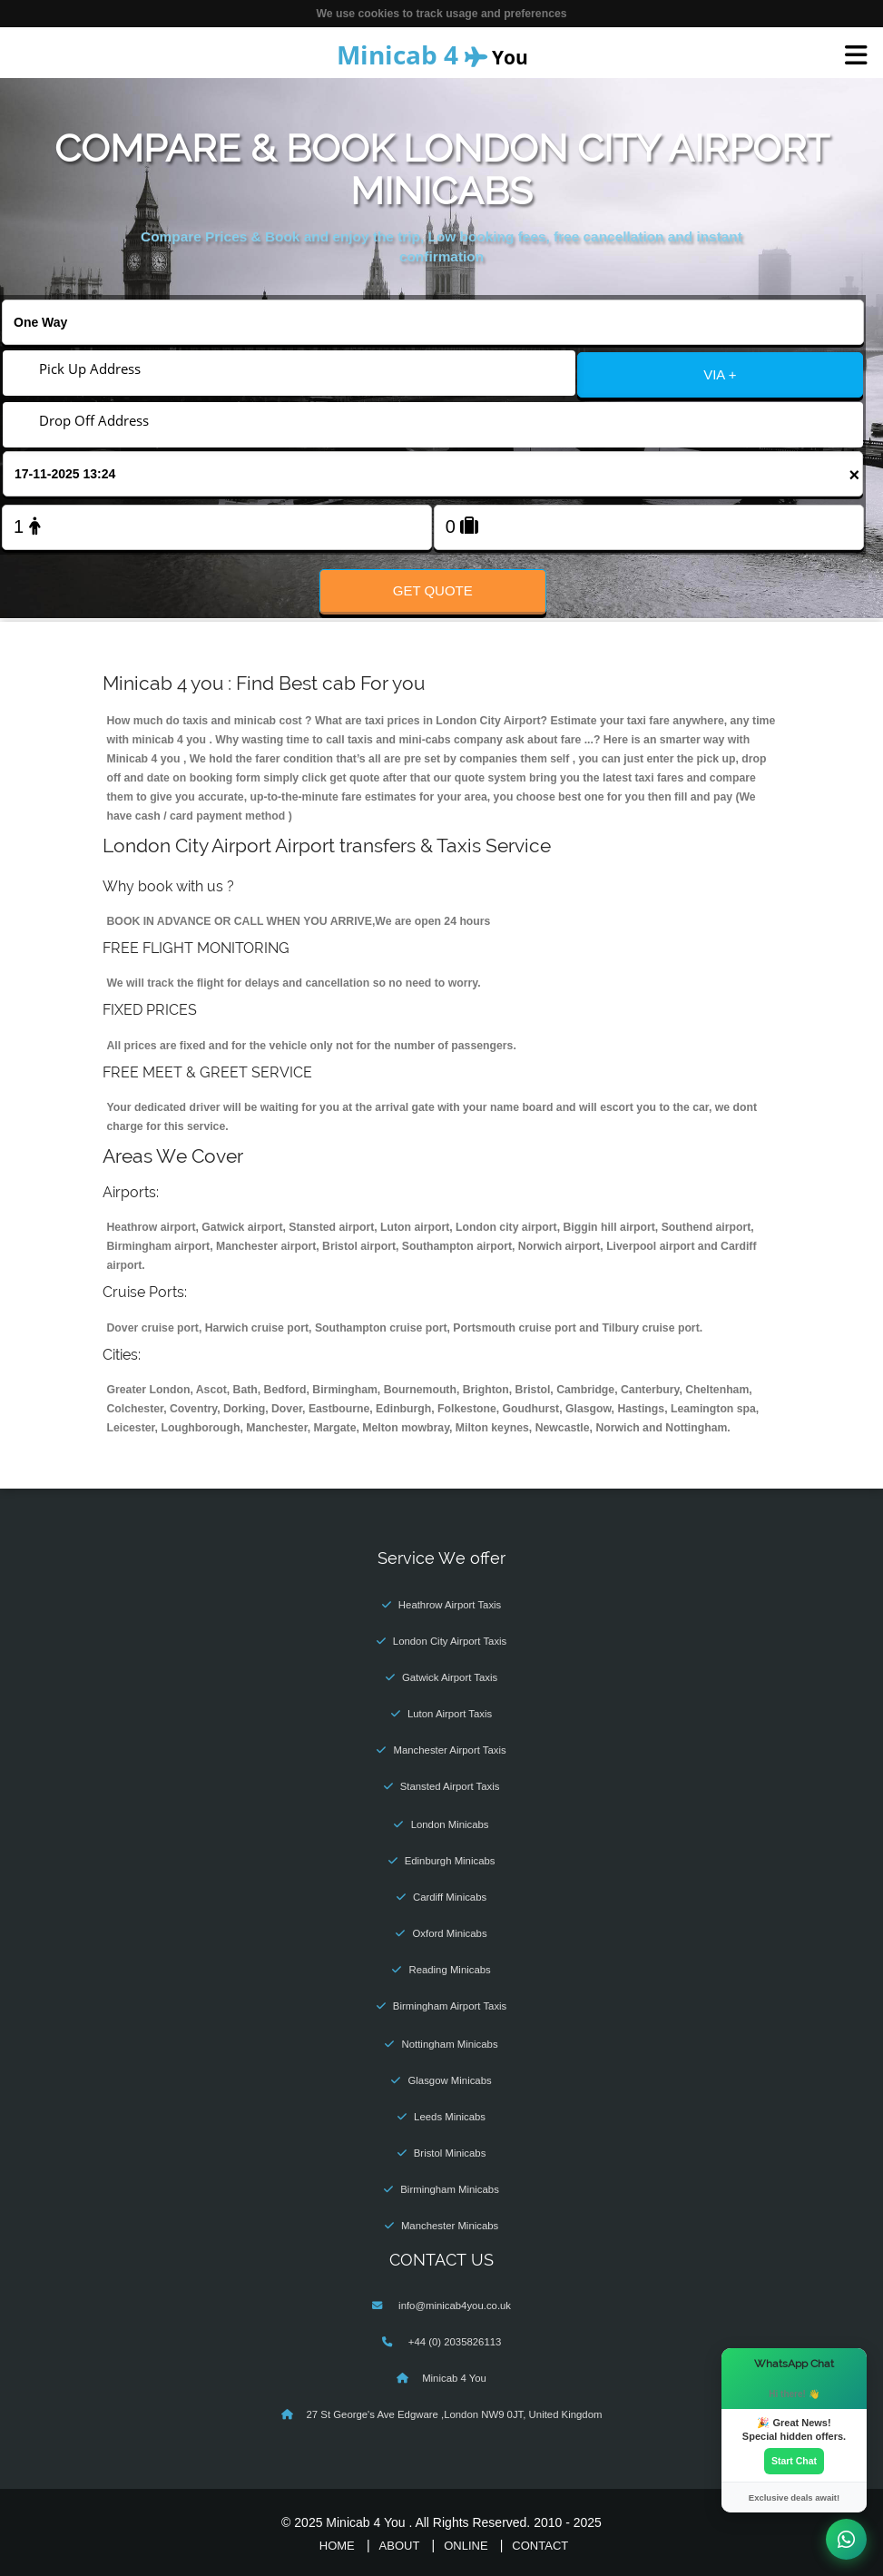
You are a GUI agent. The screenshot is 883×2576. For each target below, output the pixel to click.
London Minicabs (450, 1824)
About (399, 2545)
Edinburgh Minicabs (450, 1860)
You (432, 54)
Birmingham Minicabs (449, 2189)
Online (465, 2545)
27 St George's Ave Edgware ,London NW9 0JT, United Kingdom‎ (455, 2414)
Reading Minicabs (449, 1969)
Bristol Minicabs (450, 2153)
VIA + (719, 374)
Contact (540, 2545)
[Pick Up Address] (289, 368)
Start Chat (794, 2460)
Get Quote (433, 590)
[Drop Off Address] (433, 420)
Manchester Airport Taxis (449, 1750)
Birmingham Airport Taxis (449, 2006)
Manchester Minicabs (449, 2225)
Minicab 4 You (454, 2378)
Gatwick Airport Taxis (449, 1677)
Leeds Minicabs (450, 2116)
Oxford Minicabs (450, 1933)
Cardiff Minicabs (449, 1897)
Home (337, 2545)
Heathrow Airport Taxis (449, 1604)
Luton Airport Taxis (449, 1713)
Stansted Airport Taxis (450, 1786)
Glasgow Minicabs (449, 2080)
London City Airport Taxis (449, 1641)
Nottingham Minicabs (450, 2044)
